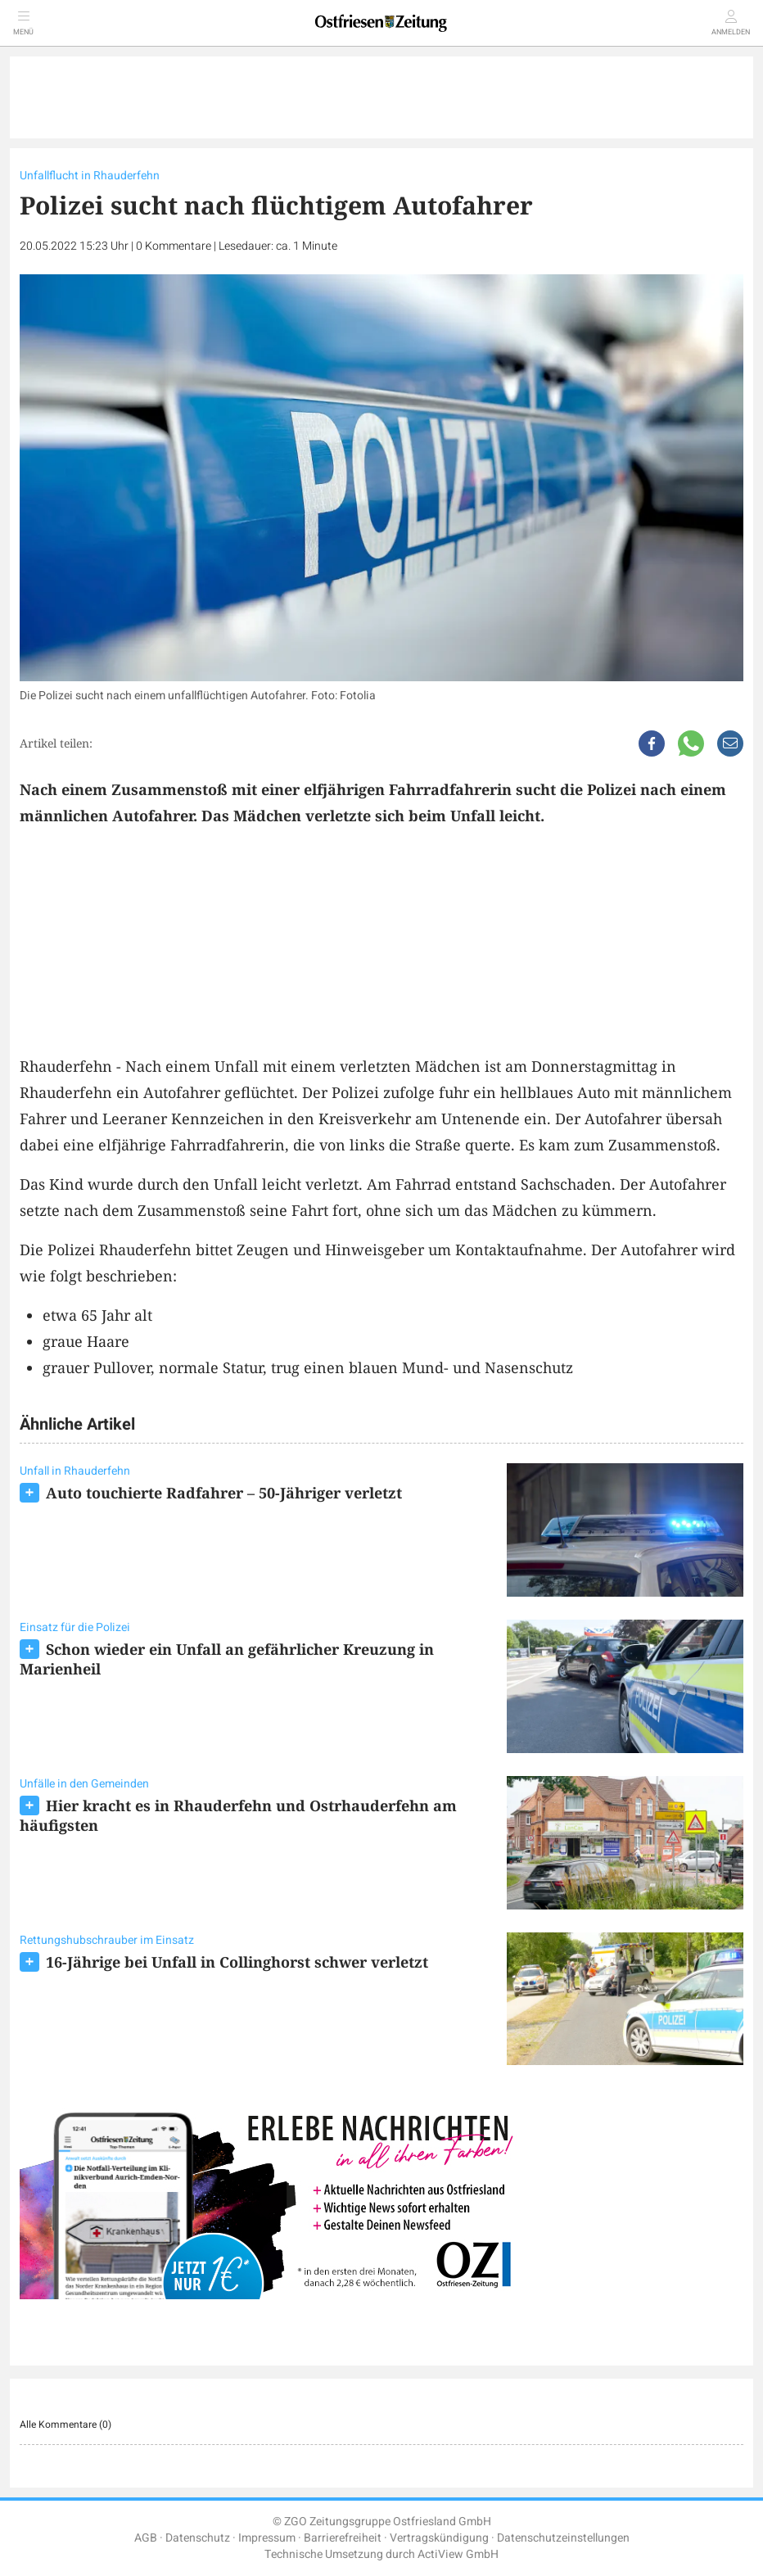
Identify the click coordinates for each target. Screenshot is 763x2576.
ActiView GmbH (458, 2554)
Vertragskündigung (439, 2538)
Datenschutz (197, 2538)
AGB (145, 2538)
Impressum (267, 2538)
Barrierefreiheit (343, 2538)
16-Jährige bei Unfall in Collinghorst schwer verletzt (237, 1962)
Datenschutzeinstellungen (563, 2538)
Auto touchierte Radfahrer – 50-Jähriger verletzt (224, 1493)
